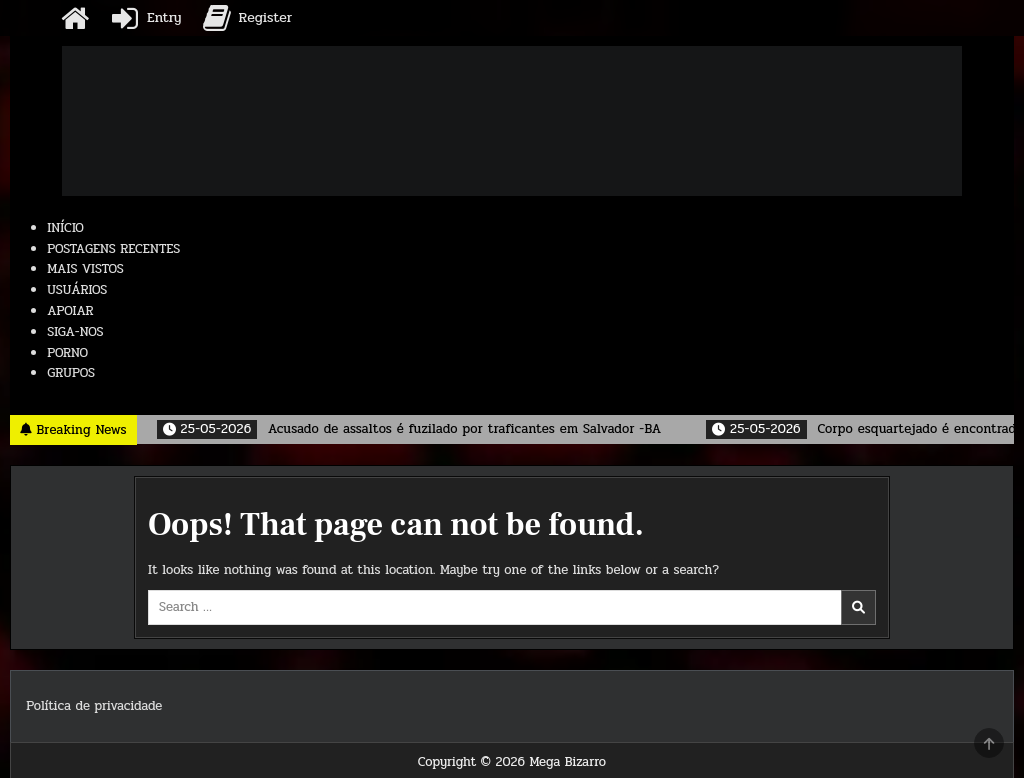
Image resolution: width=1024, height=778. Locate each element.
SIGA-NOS (75, 332)
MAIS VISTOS (85, 269)
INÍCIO (65, 228)
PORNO (67, 353)
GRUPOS (71, 373)
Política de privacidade (94, 706)
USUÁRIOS (77, 290)
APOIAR (70, 311)
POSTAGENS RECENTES (113, 249)
